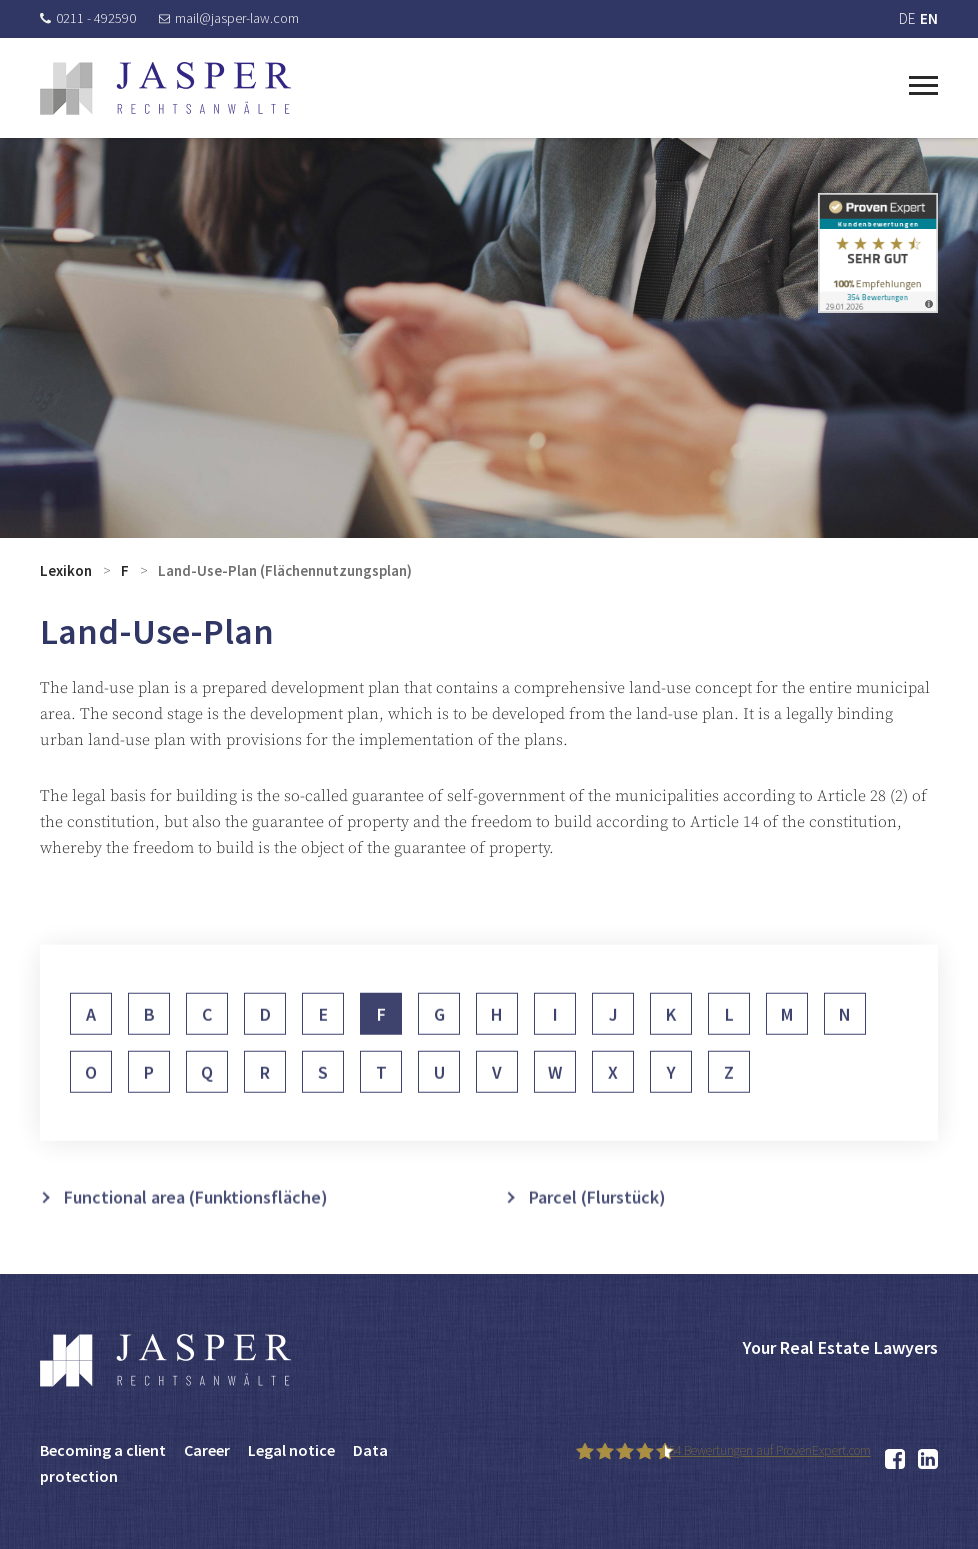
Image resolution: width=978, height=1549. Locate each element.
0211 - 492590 (88, 18)
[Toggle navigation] (923, 83)
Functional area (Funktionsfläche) (196, 1220)
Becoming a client (103, 1450)
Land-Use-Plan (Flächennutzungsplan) (285, 570)
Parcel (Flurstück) (597, 1220)
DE (907, 18)
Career (207, 1450)
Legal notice (291, 1450)
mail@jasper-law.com (229, 18)
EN (929, 18)
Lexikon (66, 570)
